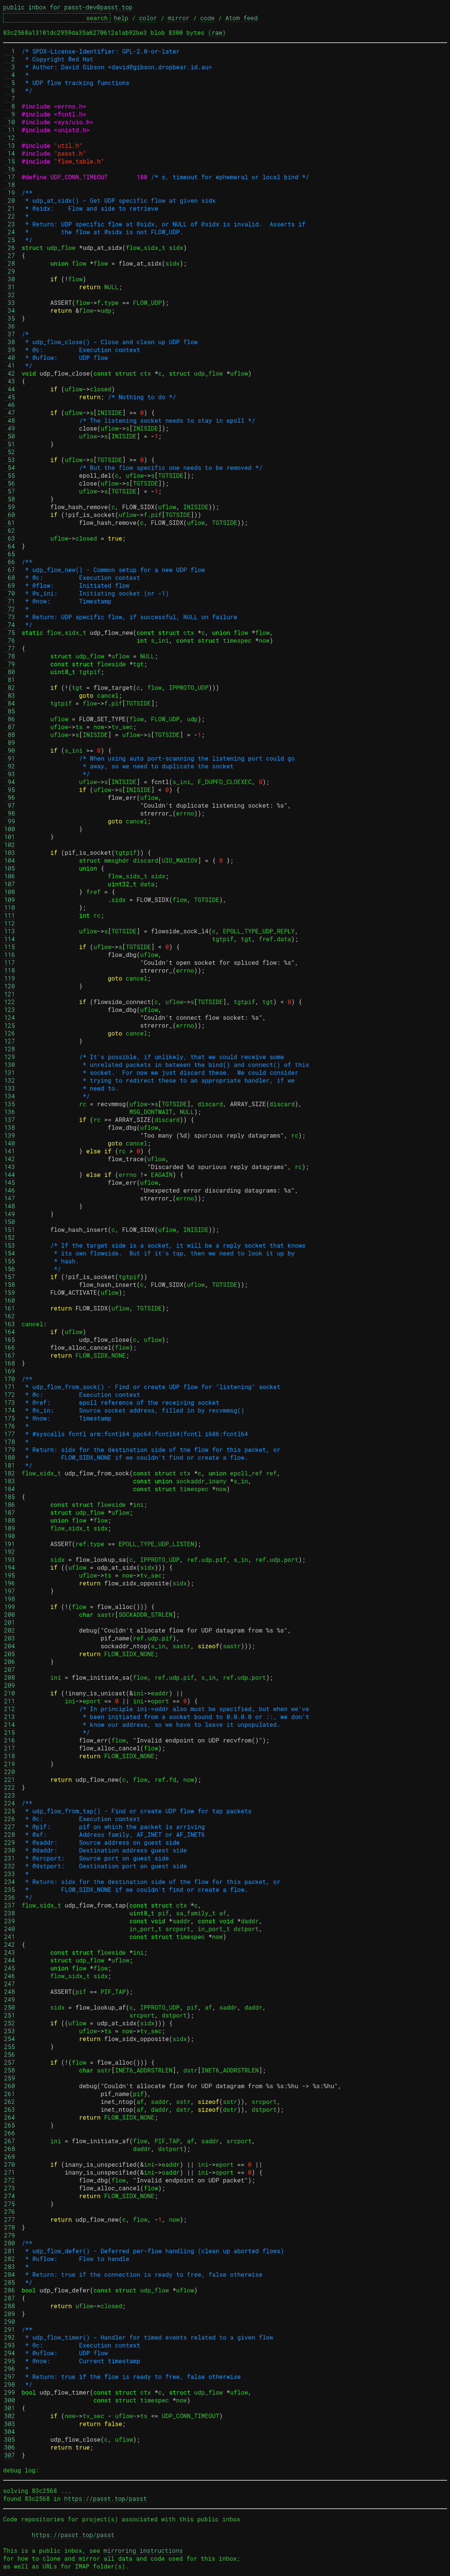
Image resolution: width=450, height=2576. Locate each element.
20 (9, 200)
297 (9, 2376)
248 (9, 1991)
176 (9, 1426)
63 (9, 538)
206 (9, 1661)
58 (9, 499)
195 (9, 1575)
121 (9, 994)
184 (9, 1489)
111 (9, 915)
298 (9, 2384)
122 (9, 1002)
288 (9, 2306)
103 (9, 852)
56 (9, 483)
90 (9, 750)
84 (9, 703)
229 (9, 1842)
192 (9, 1551)
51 (9, 444)
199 (9, 1606)
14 (9, 153)
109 (9, 899)
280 (9, 2243)
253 (9, 2031)
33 (9, 302)
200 (9, 1614)
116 (9, 954)
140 (9, 1143)
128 (9, 1049)
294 (9, 2353)
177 (9, 1434)
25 (9, 240)
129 (9, 1057)
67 (9, 569)
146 (9, 1190)
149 (9, 1214)
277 (9, 2219)
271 (9, 2172)
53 (9, 460)
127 (9, 1041)
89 (9, 742)
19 (9, 192)
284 (9, 2274)
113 (9, 931)
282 (9, 2259)
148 (9, 1206)
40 (9, 357)
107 (9, 884)
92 (9, 766)
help (121, 18)
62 (9, 530)
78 (9, 656)
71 (9, 601)
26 (9, 247)
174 (9, 1410)
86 (9, 719)
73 (9, 617)
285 (9, 2282)
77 (9, 648)
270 (9, 2164)
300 (9, 2400)
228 (9, 1834)
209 (9, 1685)
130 (9, 1064)
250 (9, 2007)
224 (9, 1803)
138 (9, 1127)
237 (9, 1905)
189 (9, 1528)
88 (9, 734)
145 (9, 1182)
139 (9, 1135)
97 (9, 805)
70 (9, 593)
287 (9, 2298)
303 (9, 2423)
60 (9, 514)
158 (9, 1284)
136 (9, 1112)
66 (9, 562)
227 (9, 1826)
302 (9, 2416)
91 (9, 758)
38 (9, 342)
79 (9, 664)
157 (9, 1277)
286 (9, 2290)
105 (9, 868)
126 (9, 1033)
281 (9, 2251)
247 (9, 1984)
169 (9, 1371)
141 (9, 1151)
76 (9, 640)
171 (9, 1387)
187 (9, 1512)
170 (9, 1379)
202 (9, 1630)
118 (9, 970)
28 (9, 263)
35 (9, 318)
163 (9, 1324)
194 (9, 1567)
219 (9, 1764)
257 (9, 2062)
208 (9, 1677)
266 (9, 2133)
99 (9, 821)
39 (9, 350)
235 (9, 1889)
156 (9, 1269)
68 (9, 577)
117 (9, 962)
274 (9, 2196)
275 (9, 2204)
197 (9, 1591)
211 (9, 1701)
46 (9, 405)
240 (9, 1929)
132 (9, 1080)
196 (9, 1583)
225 (9, 1811)
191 (9, 1544)
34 (9, 310)
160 (9, 1300)
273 (9, 2188)
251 (9, 2015)
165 (9, 1339)
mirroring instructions (143, 2550)
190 (9, 1536)
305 (9, 2439)
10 (9, 122)
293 (9, 2345)
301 (9, 2408)
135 (9, 1104)
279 (9, 2235)
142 (9, 1159)
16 (9, 169)
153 (9, 1245)
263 (9, 2109)
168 (9, 1363)
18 (9, 185)
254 (9, 2039)
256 (9, 2054)
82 (9, 687)
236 (9, 1897)
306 (9, 2447)
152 (9, 1237)
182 (9, 1473)
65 (9, 554)
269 (9, 2156)
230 (9, 1850)
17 (9, 177)
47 (9, 412)
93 (9, 774)
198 (9, 1599)
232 (9, 1866)
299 (9, 2392)
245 (9, 1968)
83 (9, 695)
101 (9, 837)
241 (9, 1936)
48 (9, 420)
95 (9, 789)
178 (9, 1441)
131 (9, 1072)
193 (9, 1559)
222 (9, 1787)
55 (9, 475)
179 (9, 1449)
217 (9, 1748)
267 (9, 2141)
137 (9, 1119)
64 (9, 546)
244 (9, 1960)
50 (9, 436)
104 (9, 860)
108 (9, 892)
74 (9, 624)
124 (9, 1017)
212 (9, 1709)
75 (9, 632)
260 (9, 2086)
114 (9, 939)
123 (9, 1009)
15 (9, 161)
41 (9, 365)
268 (9, 2149)
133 (9, 1088)
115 (9, 947)
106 (9, 876)
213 (9, 1716)
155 (9, 1261)
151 (9, 1229)
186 (9, 1504)
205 (9, 1654)
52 (9, 452)
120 (9, 986)
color (148, 18)
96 (9, 797)
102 (9, 844)
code (207, 18)
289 (9, 2314)
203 (9, 1638)
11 (9, 130)
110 (9, 907)
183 (9, 1481)
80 (9, 672)
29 (9, 271)
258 (9, 2070)
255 (9, 2046)
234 (9, 1881)
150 (9, 1222)
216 (9, 1740)
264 (9, 2117)
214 (9, 1724)
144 (9, 1174)
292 (9, 2337)
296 (9, 2368)
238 (9, 1913)
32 (9, 295)
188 (9, 1520)
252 (9, 2023)
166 (9, 1347)
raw (217, 32)
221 (9, 1779)
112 (9, 923)
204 (9, 1646)
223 (9, 1795)
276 (9, 2211)
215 (9, 1732)
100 (9, 829)
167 (9, 1355)
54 (9, 467)
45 (9, 397)
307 (9, 2455)
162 (9, 1316)
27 (9, 255)
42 (9, 373)
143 (9, 1167)
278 (9, 2227)
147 (9, 1198)
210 (9, 1693)
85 (9, 711)
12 (9, 137)
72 (9, 609)
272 (9, 2180)
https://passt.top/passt (105, 2498)
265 (9, 2125)
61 (9, 522)
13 (9, 145)
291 (9, 2329)
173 (9, 1402)
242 (9, 1944)
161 (9, 1308)
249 (9, 1999)
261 (9, 2094)
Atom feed (241, 18)
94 (9, 782)
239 (9, 1921)
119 (9, 978)
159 (9, 1292)
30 (9, 279)
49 (9, 428)
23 (9, 224)
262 (9, 2101)
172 (9, 1394)
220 (9, 1771)
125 (9, 1025)
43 (9, 381)
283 (9, 2266)
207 (9, 1669)
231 (9, 1858)
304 (9, 2431)
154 (9, 1253)
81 (9, 679)
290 (9, 2321)
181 (9, 1465)
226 (9, 1819)
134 (9, 1096)
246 (9, 1976)
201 (9, 1622)
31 (9, 287)
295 (9, 2361)
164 (9, 1332)
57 (9, 491)
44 (9, 389)
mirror (178, 18)
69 (9, 585)
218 (9, 1756)
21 (9, 208)
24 (9, 232)
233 (9, 1874)
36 (9, 326)
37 (9, 334)
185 (9, 1496)
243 (9, 1952)
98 (9, 813)
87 (9, 727)
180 (9, 1457)
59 (9, 507)
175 (9, 1418)
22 (9, 216)
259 (9, 2078)
